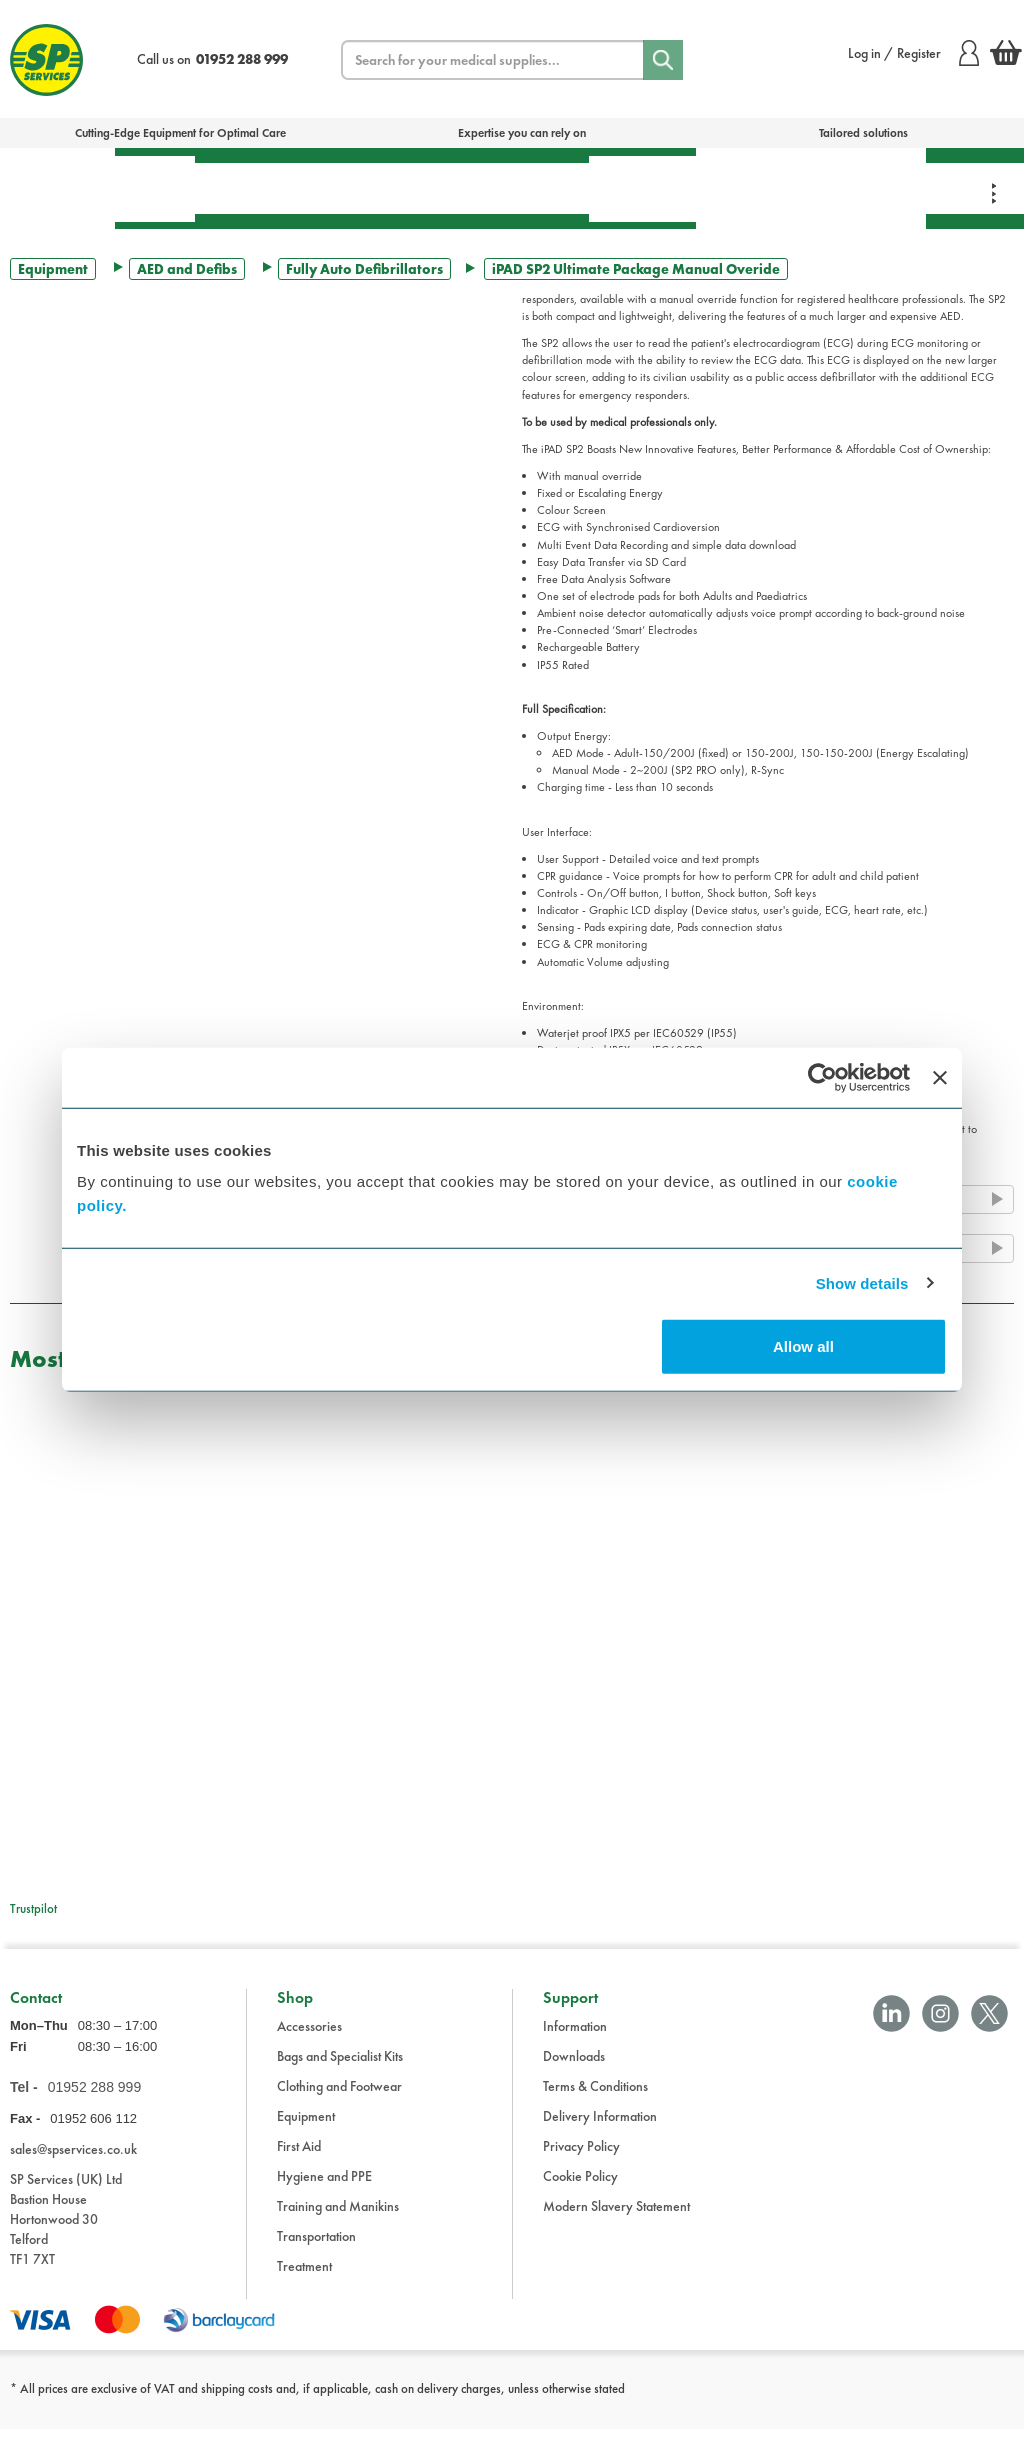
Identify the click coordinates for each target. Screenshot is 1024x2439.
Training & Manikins (752, 188)
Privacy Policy (581, 2156)
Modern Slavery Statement (616, 2216)
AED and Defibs (187, 269)
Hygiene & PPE (642, 188)
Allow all (803, 1346)
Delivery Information (600, 2126)
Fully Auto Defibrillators (364, 269)
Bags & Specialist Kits (57, 188)
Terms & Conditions (595, 2096)
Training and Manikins (338, 2216)
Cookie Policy (580, 2186)
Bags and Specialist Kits (340, 2066)
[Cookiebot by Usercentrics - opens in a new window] (822, 1077)
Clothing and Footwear (339, 2096)
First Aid (155, 188)
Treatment (255, 188)
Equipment (376, 188)
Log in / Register (913, 53)
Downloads (574, 2066)
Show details (862, 1282)
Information (575, 2036)
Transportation (513, 188)
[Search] (663, 60)
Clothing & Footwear (867, 188)
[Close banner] (940, 1077)
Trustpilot (33, 1908)
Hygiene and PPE (324, 2186)
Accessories (309, 2036)
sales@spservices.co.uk (73, 2160)
